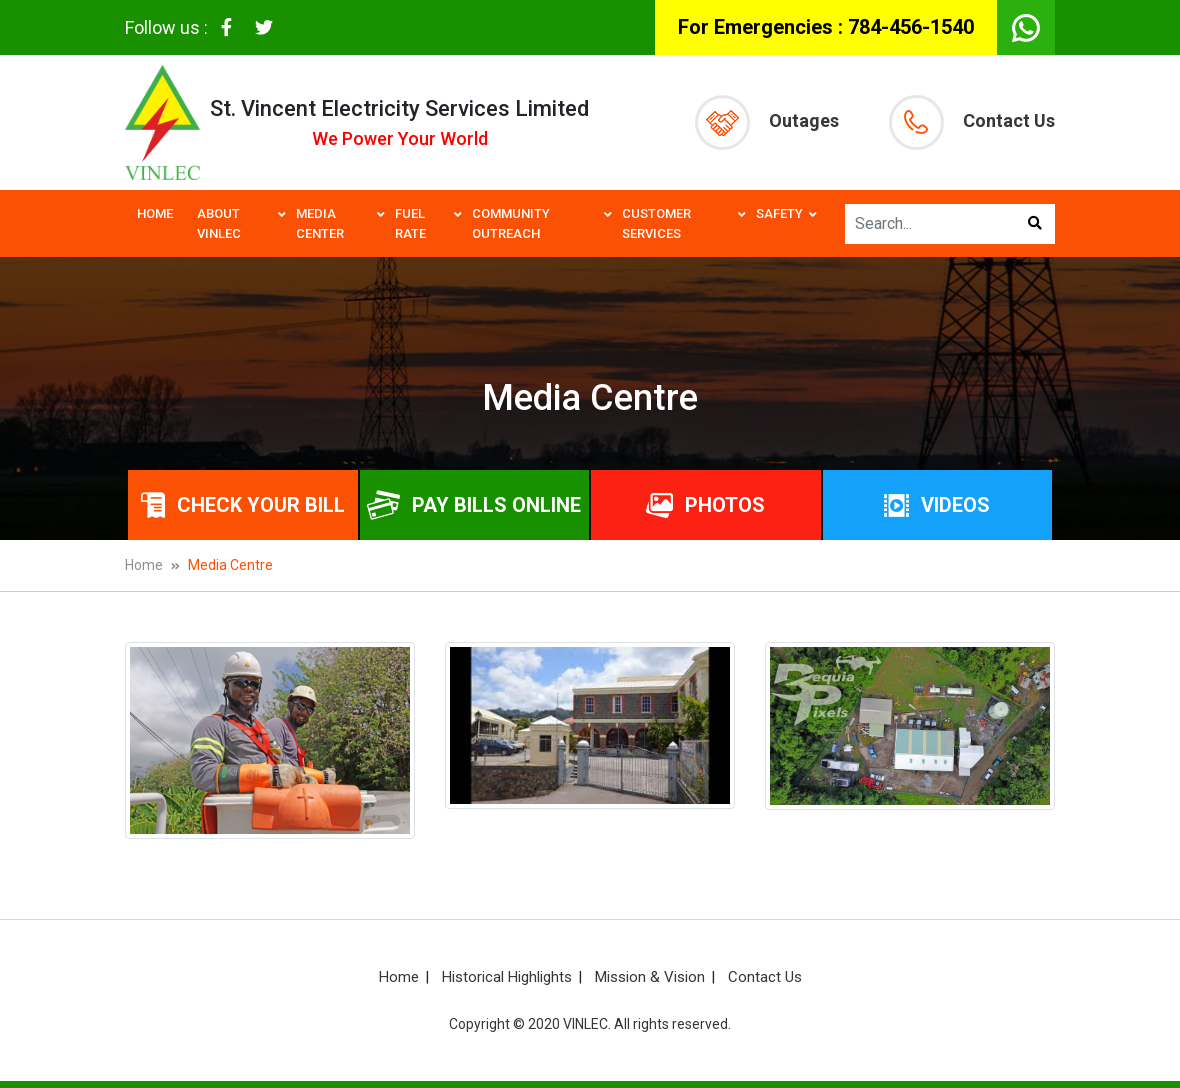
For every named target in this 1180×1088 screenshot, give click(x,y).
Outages (767, 122)
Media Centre (230, 565)
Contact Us (972, 122)
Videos (937, 505)
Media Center (320, 223)
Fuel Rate (410, 223)
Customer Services (656, 223)
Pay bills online (474, 505)
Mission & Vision (650, 977)
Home (155, 213)
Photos (705, 505)
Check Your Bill (243, 505)
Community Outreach (511, 223)
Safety (779, 213)
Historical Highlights (507, 977)
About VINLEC (219, 223)
